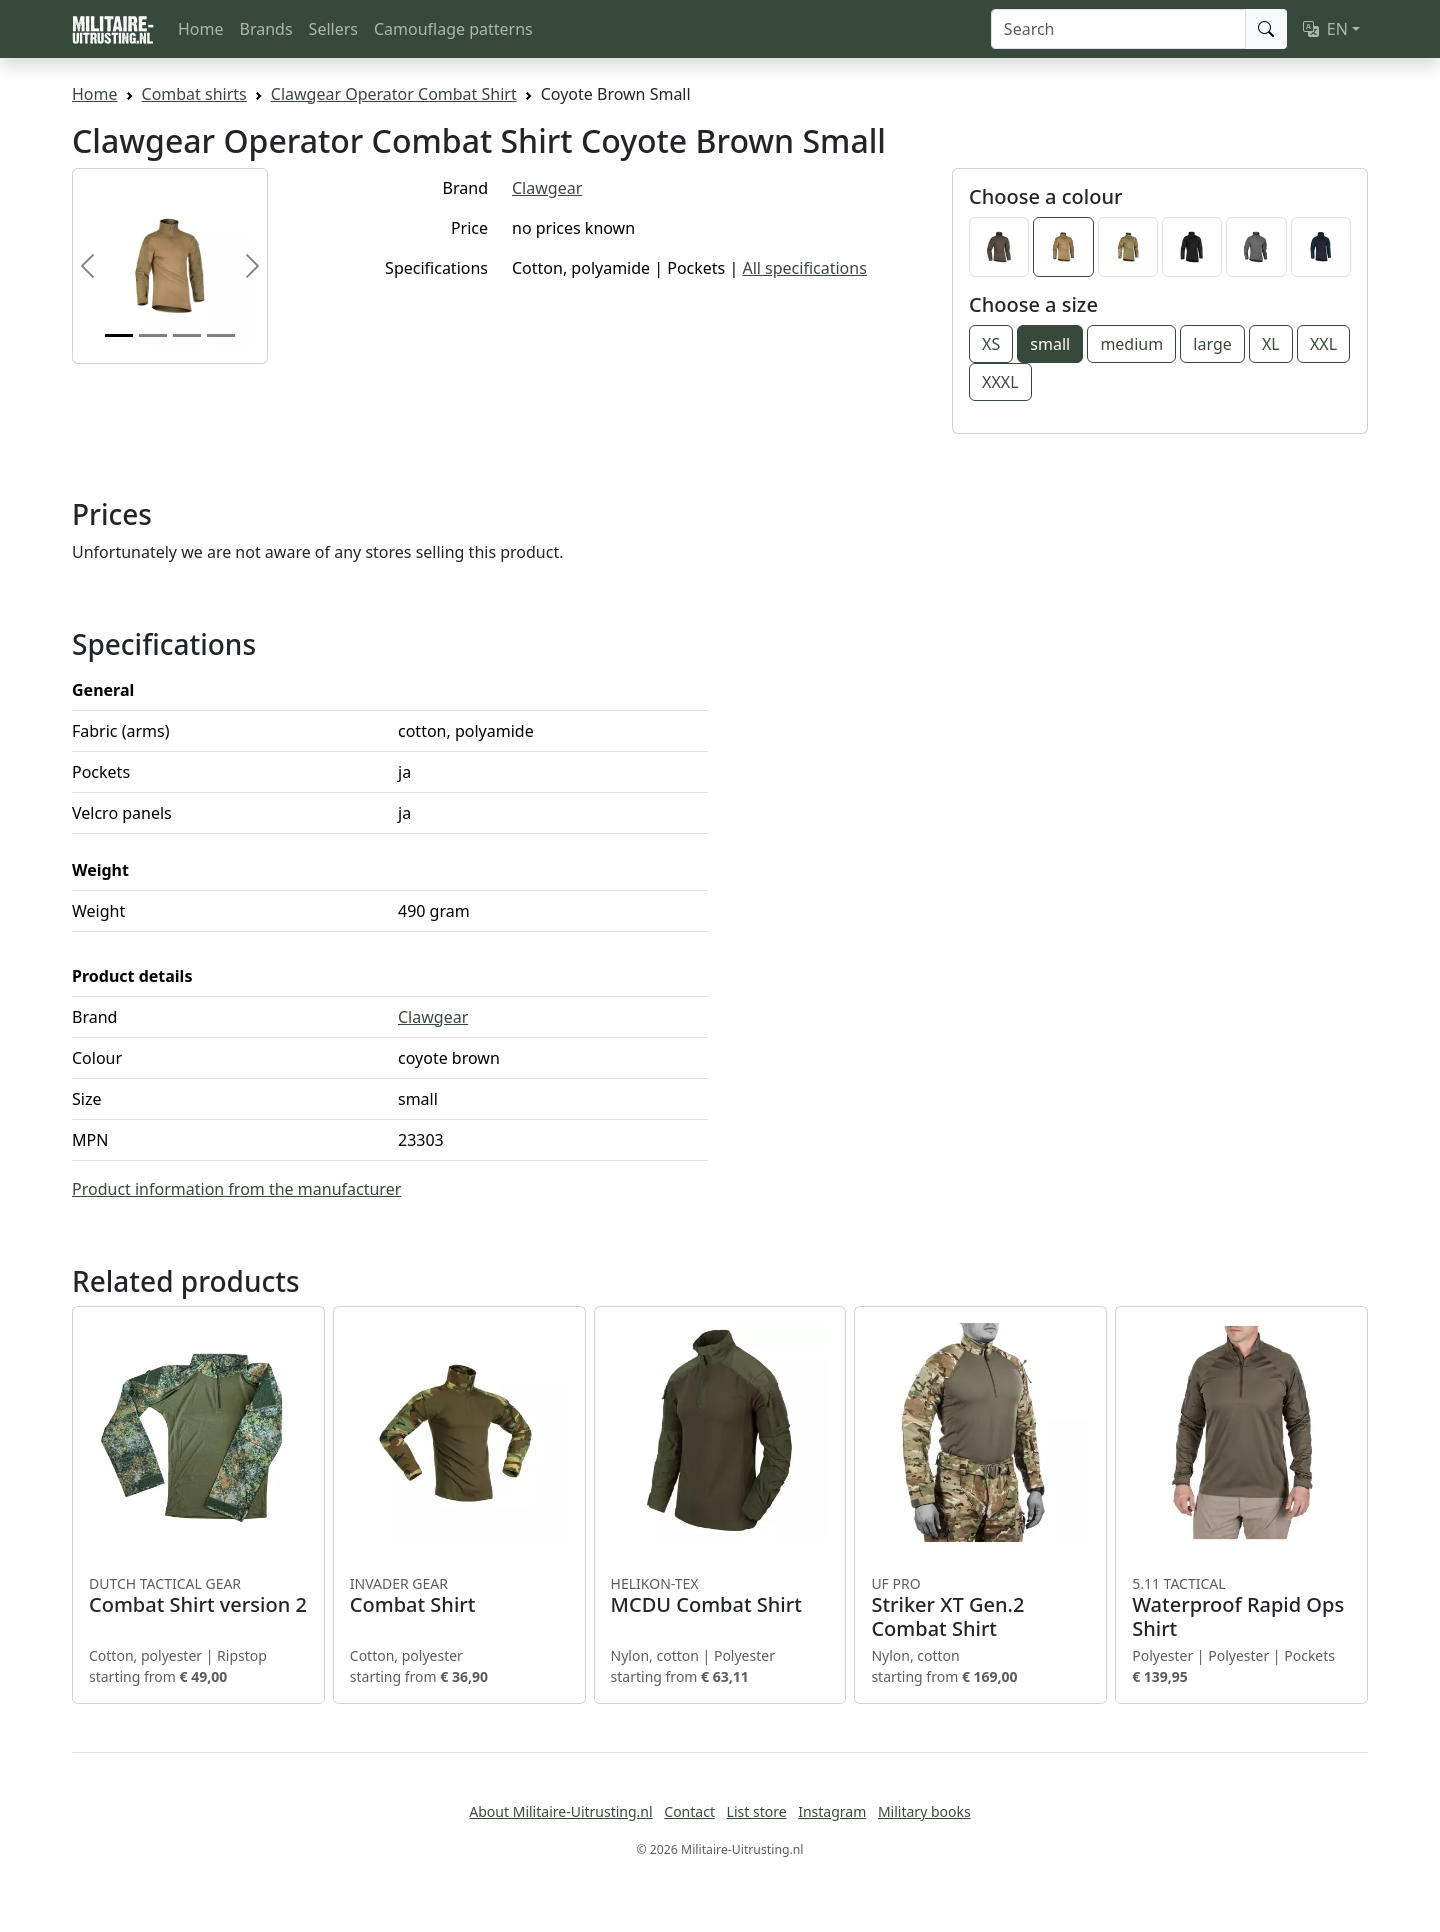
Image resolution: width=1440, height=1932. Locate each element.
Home (201, 29)
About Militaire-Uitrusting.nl (560, 1811)
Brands (266, 29)
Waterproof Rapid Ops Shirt (1241, 1608)
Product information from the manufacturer (236, 1189)
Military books (924, 1811)
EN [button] (1325, 29)
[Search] (1118, 29)
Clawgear (547, 188)
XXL (1323, 344)
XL (1271, 344)
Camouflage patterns (453, 29)
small (1050, 344)
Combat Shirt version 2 (198, 1596)
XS (991, 344)
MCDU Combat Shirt (720, 1596)
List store (757, 1811)
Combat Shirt (459, 1596)
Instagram (832, 1811)
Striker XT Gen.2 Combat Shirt (980, 1608)
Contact (689, 1811)
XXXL (1000, 382)
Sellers (333, 29)
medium (1131, 344)
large (1212, 344)
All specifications (804, 268)
